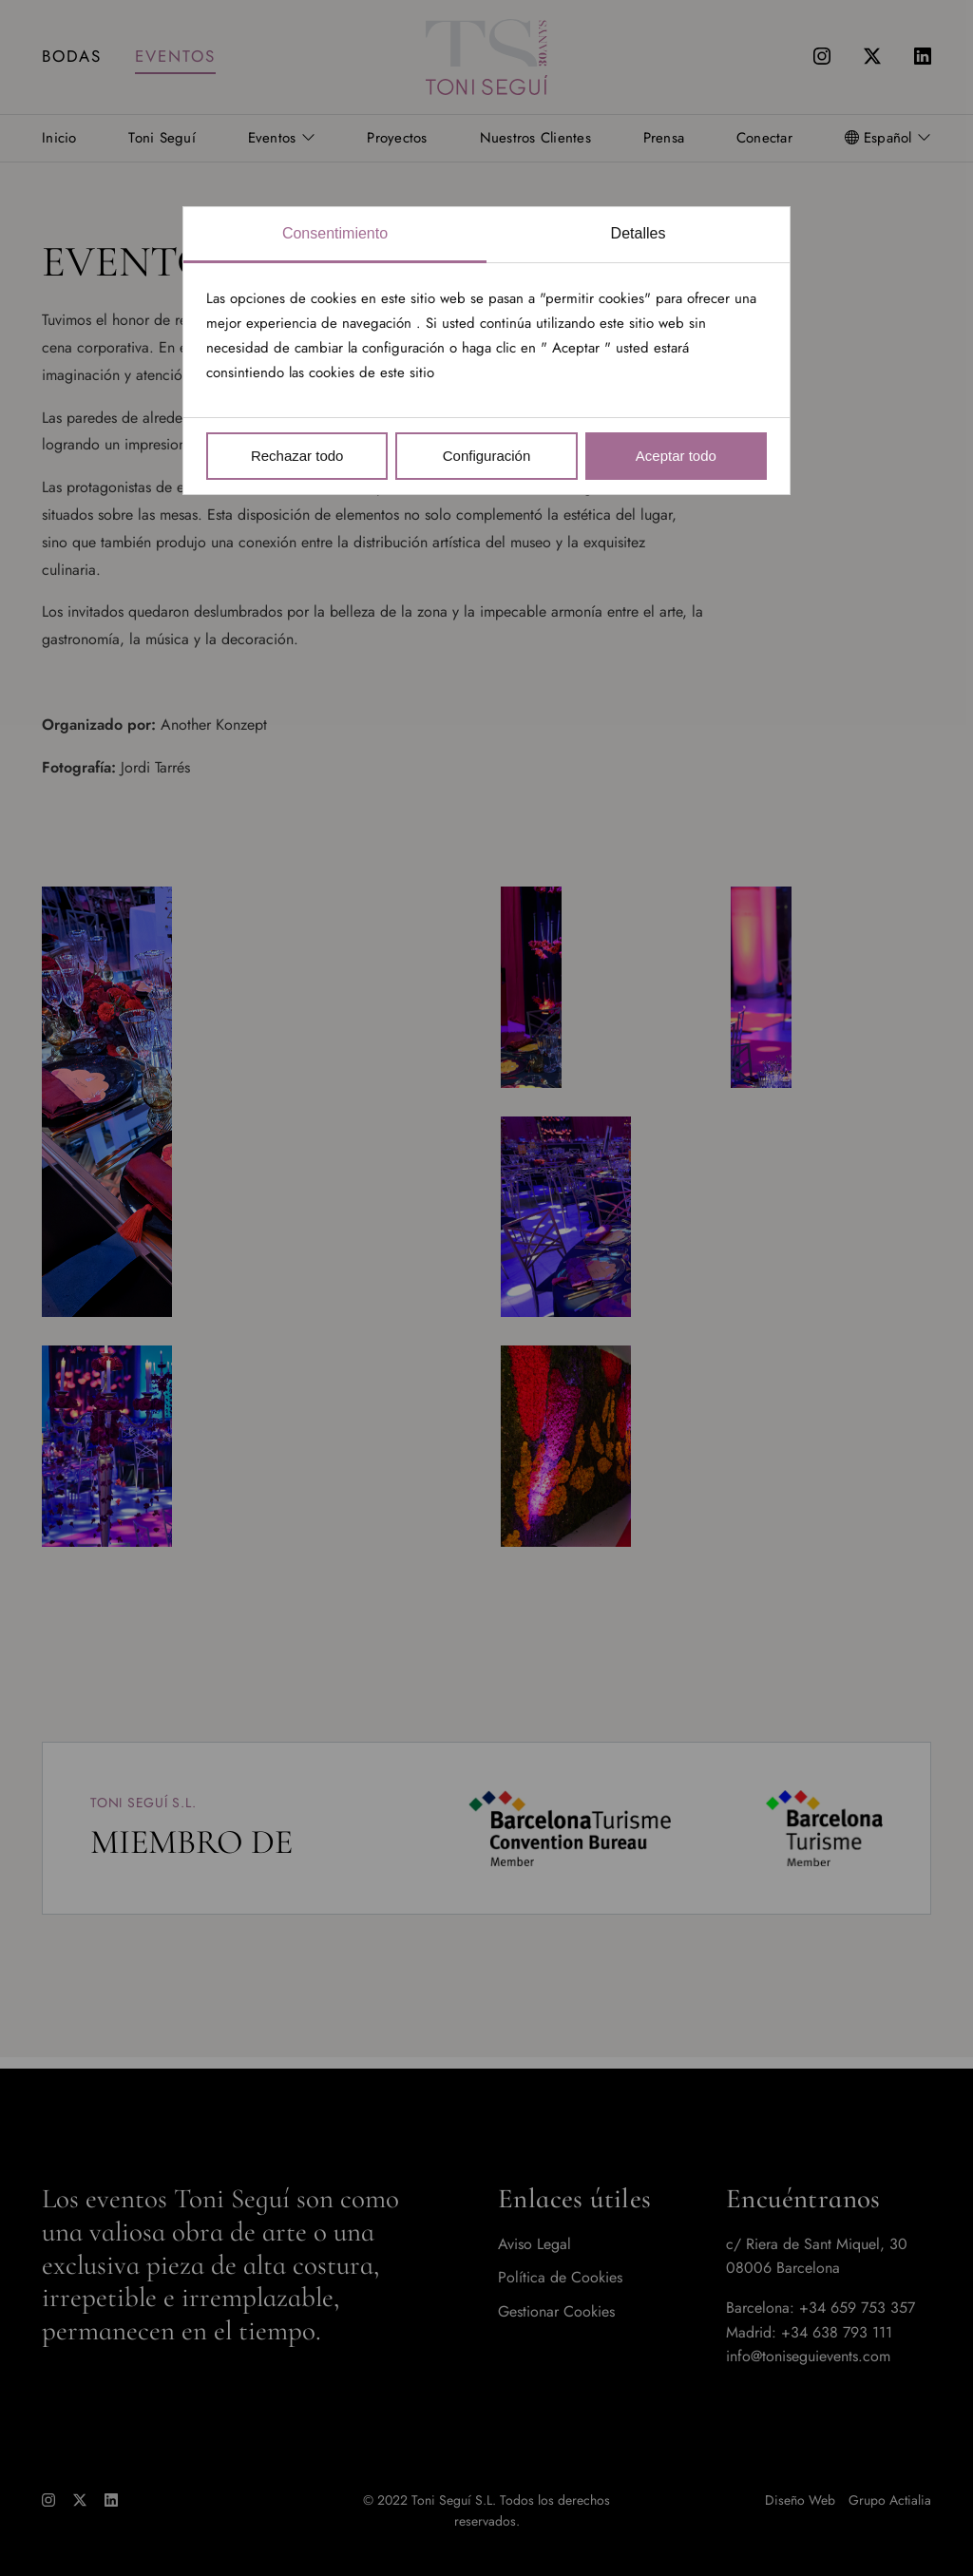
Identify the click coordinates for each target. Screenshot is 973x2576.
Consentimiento (335, 233)
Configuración (487, 456)
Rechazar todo (297, 456)
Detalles (638, 233)
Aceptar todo (676, 456)
